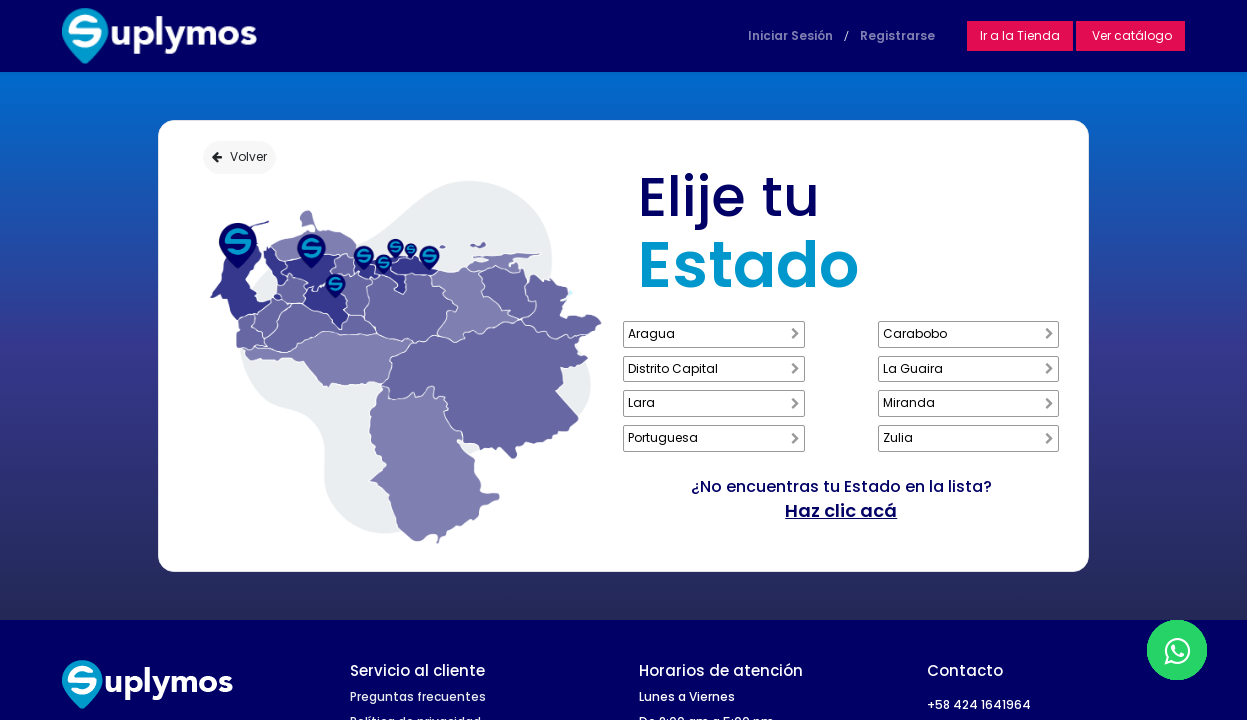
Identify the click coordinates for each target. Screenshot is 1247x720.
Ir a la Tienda (1020, 35)
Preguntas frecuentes (418, 696)
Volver (239, 156)
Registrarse (897, 35)
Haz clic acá (841, 510)
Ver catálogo (1130, 35)
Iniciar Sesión (790, 35)
